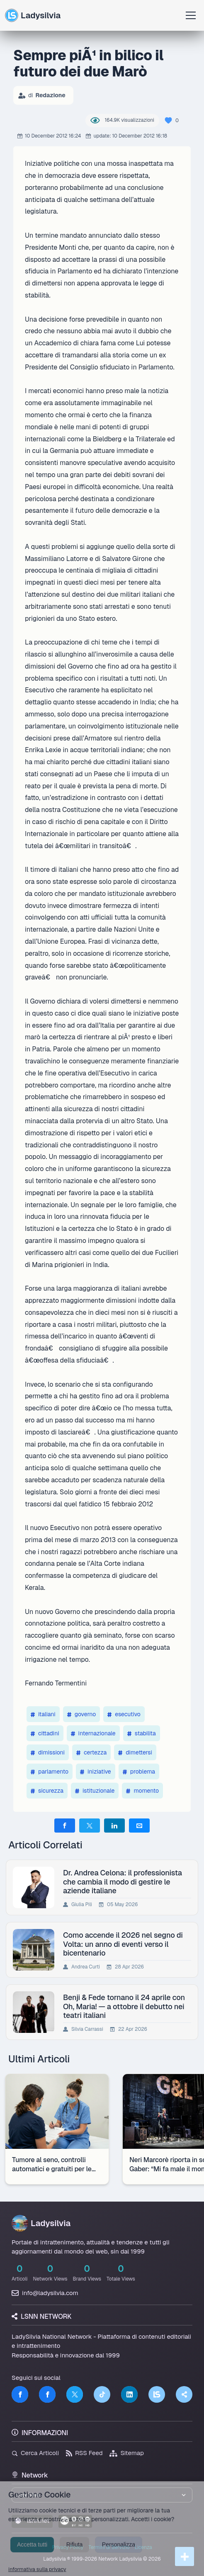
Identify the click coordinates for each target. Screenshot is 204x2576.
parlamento (49, 1771)
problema (139, 1771)
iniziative (95, 1771)
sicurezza (47, 1790)
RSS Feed (84, 2453)
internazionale (93, 1733)
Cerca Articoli (35, 2453)
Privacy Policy (67, 2547)
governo (81, 1714)
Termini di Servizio (108, 2547)
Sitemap (126, 2453)
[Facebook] (20, 2394)
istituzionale (94, 1790)
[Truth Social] (184, 2394)
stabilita (141, 1733)
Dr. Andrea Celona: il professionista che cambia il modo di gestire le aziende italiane (122, 1881)
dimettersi (135, 1752)
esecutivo (124, 1714)
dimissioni (48, 1752)
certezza (91, 1752)
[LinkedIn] (129, 2394)
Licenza (143, 2547)
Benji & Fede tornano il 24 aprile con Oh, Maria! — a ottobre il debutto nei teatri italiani (124, 2006)
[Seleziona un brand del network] (102, 2494)
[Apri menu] (190, 15)
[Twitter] (74, 2394)
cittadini (45, 1733)
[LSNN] (156, 2394)
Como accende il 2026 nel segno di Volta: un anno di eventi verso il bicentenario (123, 1944)
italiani (43, 1714)
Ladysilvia (33, 15)
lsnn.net (32, 2520)
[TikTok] (102, 2394)
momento (142, 1790)
